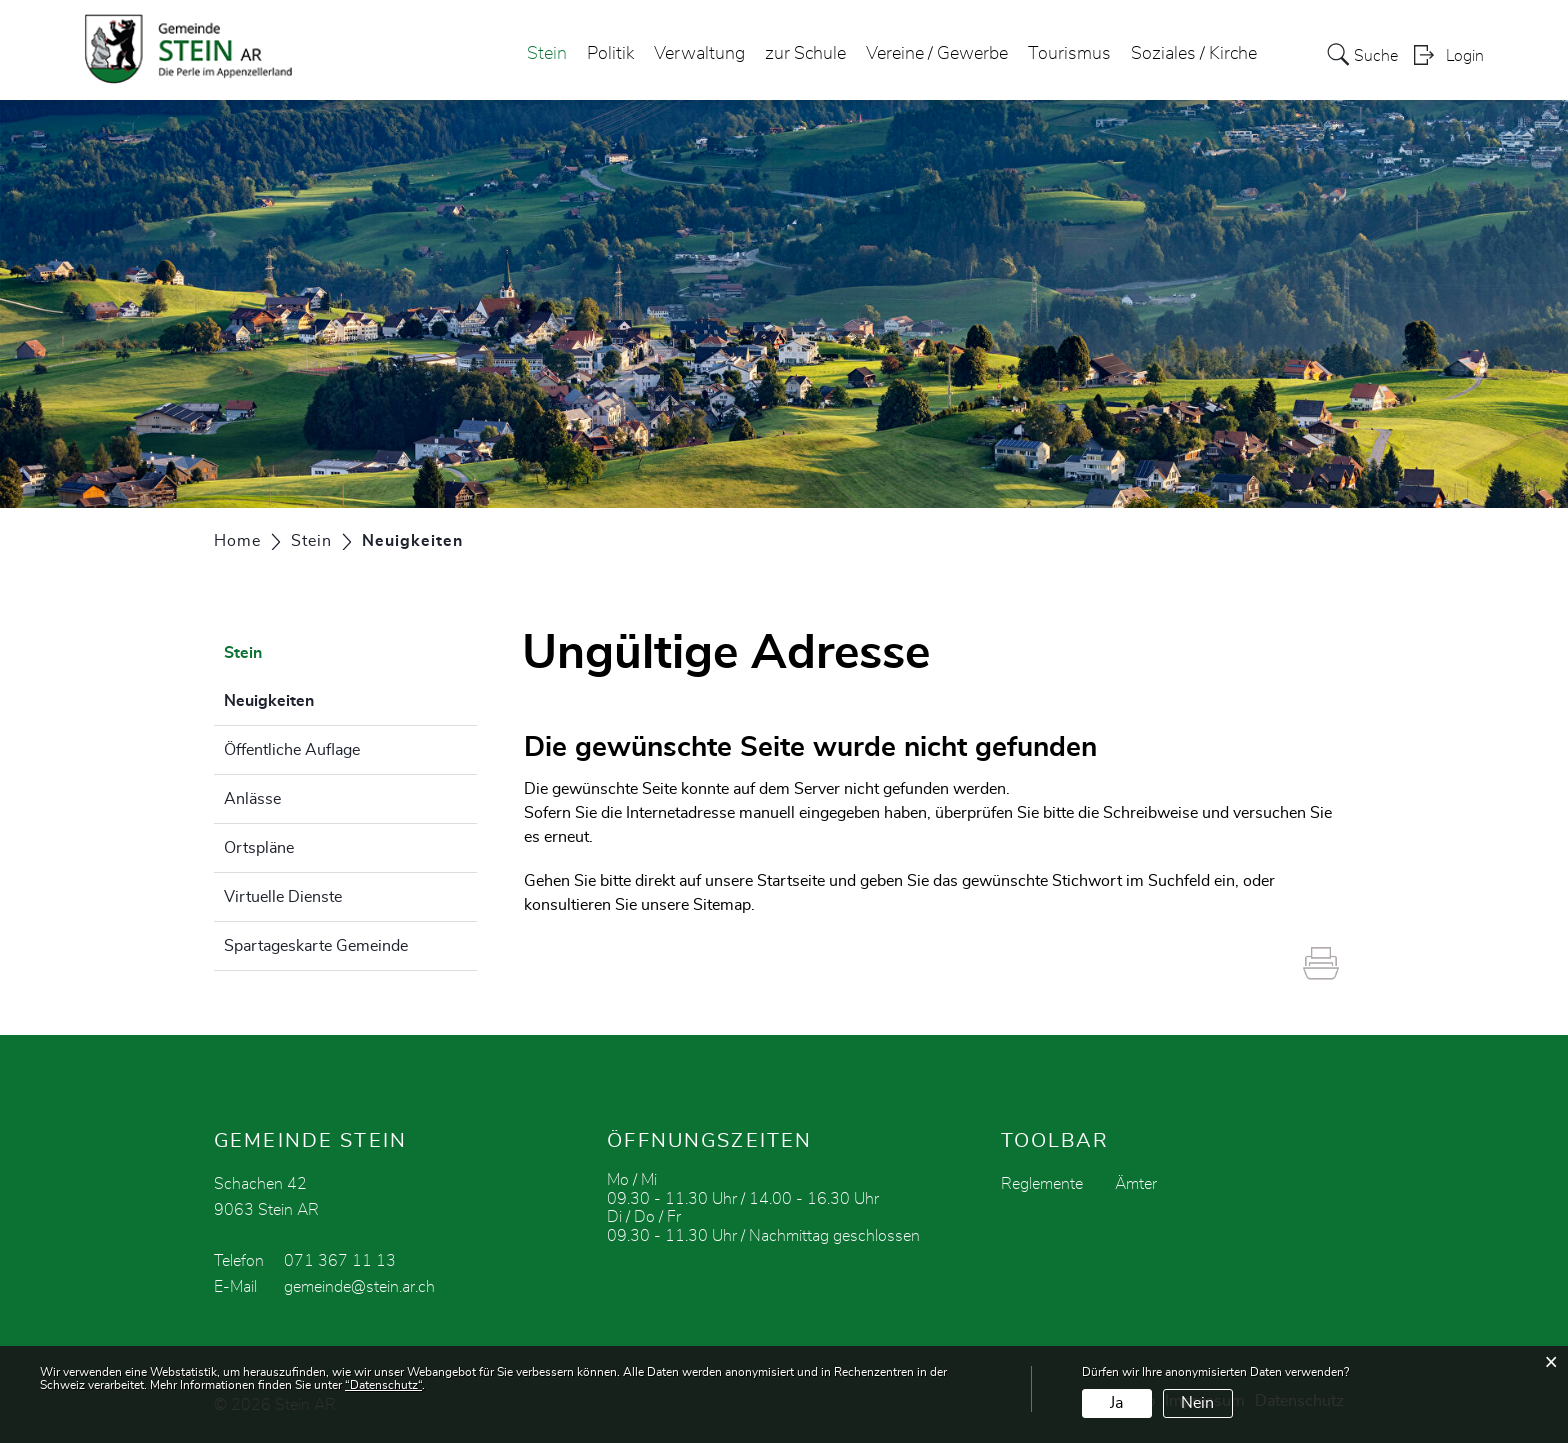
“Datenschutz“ (383, 1385)
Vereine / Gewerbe (937, 54)
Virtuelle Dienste (283, 897)
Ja (1116, 1403)
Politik (610, 54)
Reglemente (1042, 1184)
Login (1465, 56)
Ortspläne (259, 848)
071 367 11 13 (340, 1261)
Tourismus (1069, 54)
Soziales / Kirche (1194, 54)
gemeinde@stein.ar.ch (359, 1287)
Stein (547, 54)
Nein (1197, 1403)
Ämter (1136, 1184)
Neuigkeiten (319, 698)
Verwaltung (699, 54)
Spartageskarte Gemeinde (316, 946)
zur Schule (805, 54)
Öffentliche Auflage (292, 750)
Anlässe (252, 799)
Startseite (791, 881)
